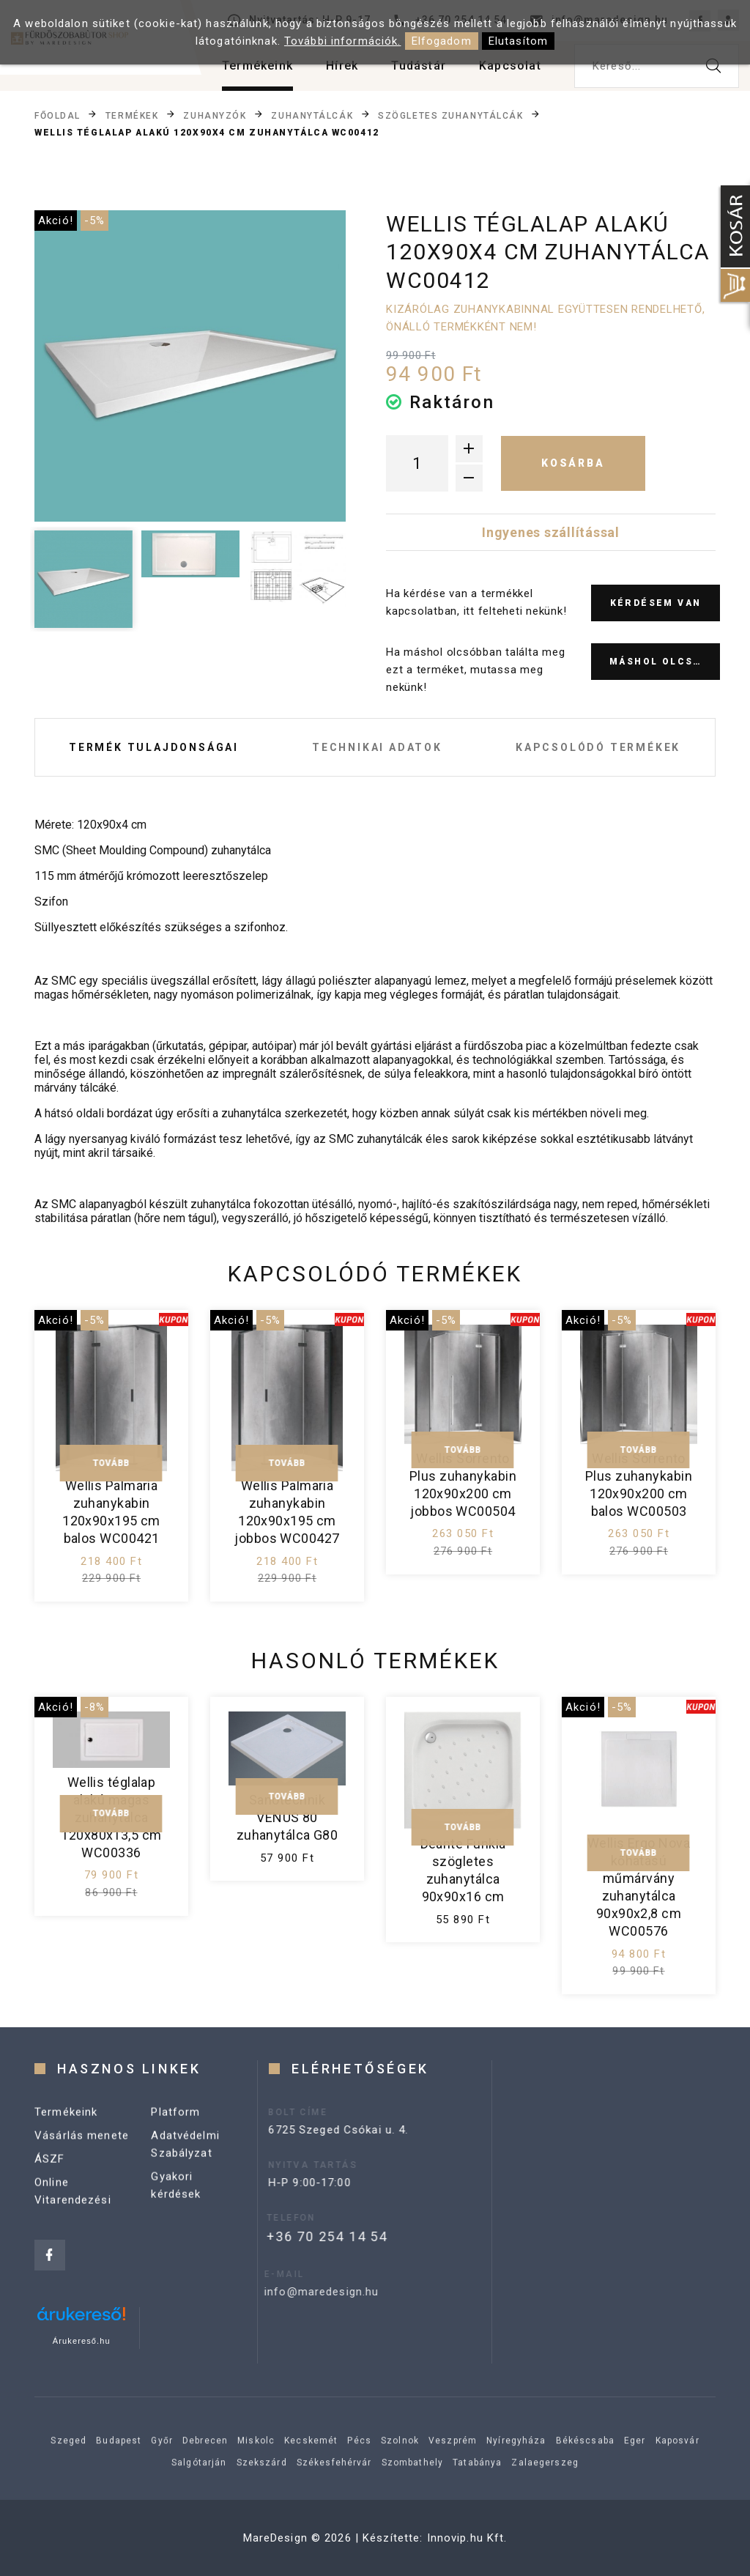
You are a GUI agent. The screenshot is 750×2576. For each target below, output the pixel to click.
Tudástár (418, 66)
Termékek (131, 115)
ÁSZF (49, 2174)
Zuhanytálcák (312, 115)
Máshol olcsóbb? (664, 661)
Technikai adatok (377, 747)
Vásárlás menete (81, 2151)
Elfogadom (442, 41)
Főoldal (57, 115)
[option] (190, 366)
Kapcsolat (510, 66)
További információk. (342, 41)
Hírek (342, 66)
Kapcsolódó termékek (598, 747)
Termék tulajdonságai (154, 747)
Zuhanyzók (214, 115)
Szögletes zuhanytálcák (450, 115)
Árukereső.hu (82, 2340)
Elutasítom (518, 41)
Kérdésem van (656, 603)
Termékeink (257, 66)
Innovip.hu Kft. (467, 2537)
